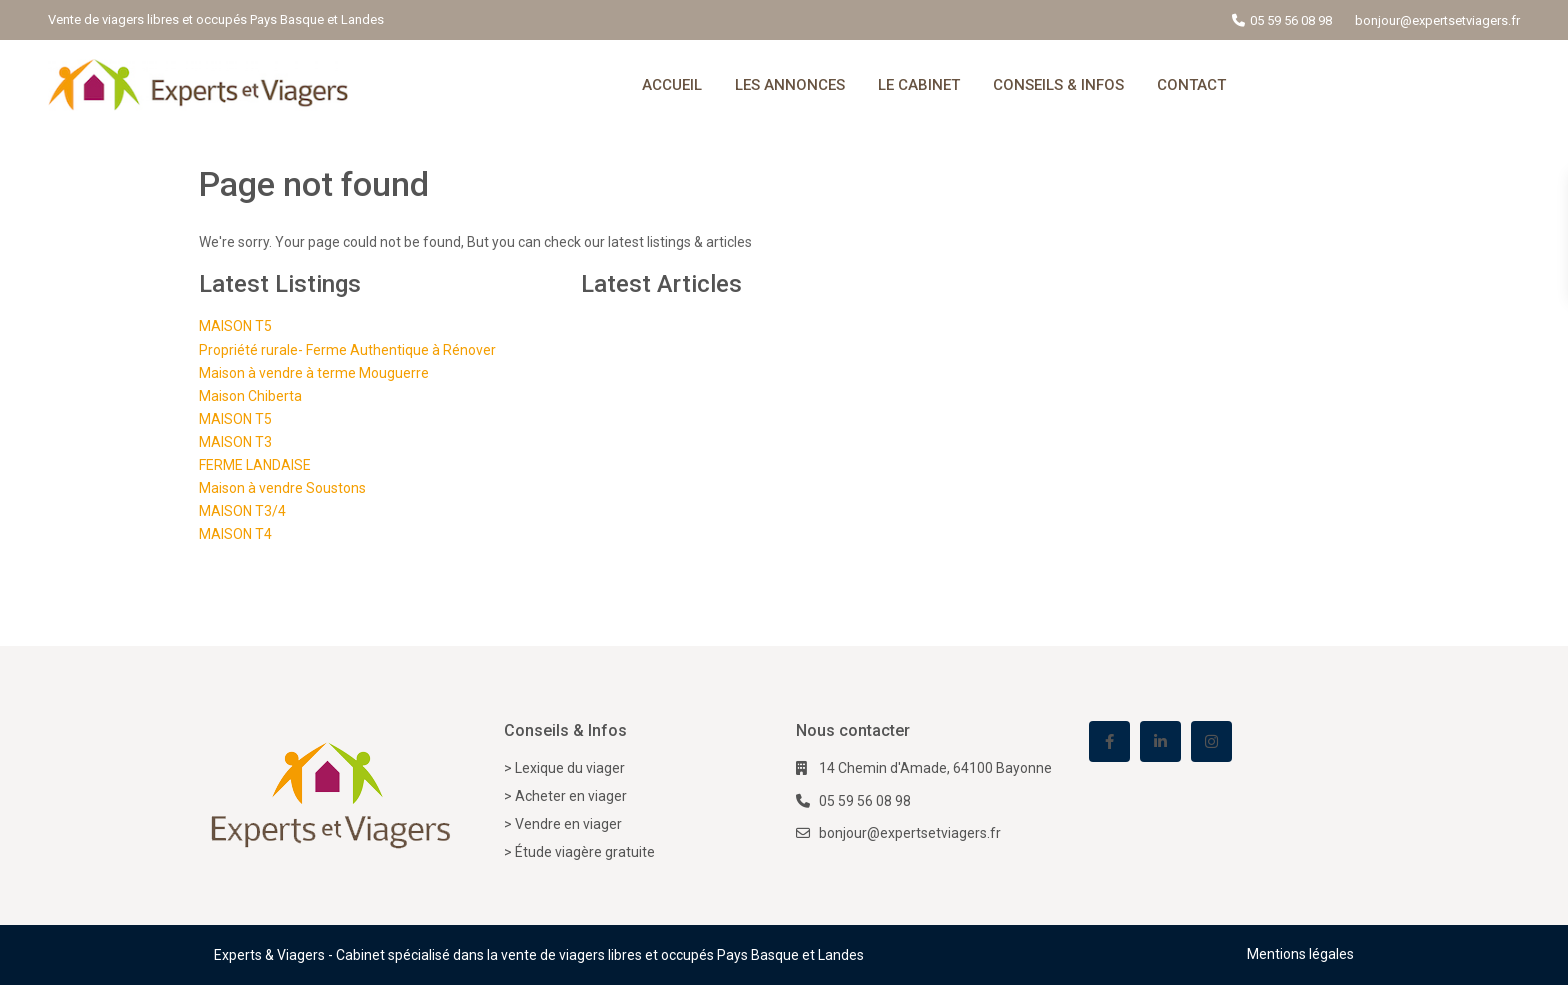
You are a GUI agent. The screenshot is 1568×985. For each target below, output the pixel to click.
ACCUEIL (672, 85)
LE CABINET (919, 85)
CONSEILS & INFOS (1058, 85)
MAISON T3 (235, 442)
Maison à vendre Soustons (282, 488)
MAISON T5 (235, 326)
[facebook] (1109, 741)
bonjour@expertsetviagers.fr (910, 833)
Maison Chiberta (250, 396)
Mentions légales (1300, 954)
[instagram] (1211, 741)
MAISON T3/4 (242, 511)
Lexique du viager (570, 768)
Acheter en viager (571, 796)
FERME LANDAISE (255, 465)
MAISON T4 (235, 534)
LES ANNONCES (790, 85)
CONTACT (1191, 85)
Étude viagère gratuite (585, 852)
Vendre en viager (568, 824)
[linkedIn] (1160, 741)
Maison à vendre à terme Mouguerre (314, 373)
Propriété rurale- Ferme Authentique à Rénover (347, 350)
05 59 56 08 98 (1291, 20)
